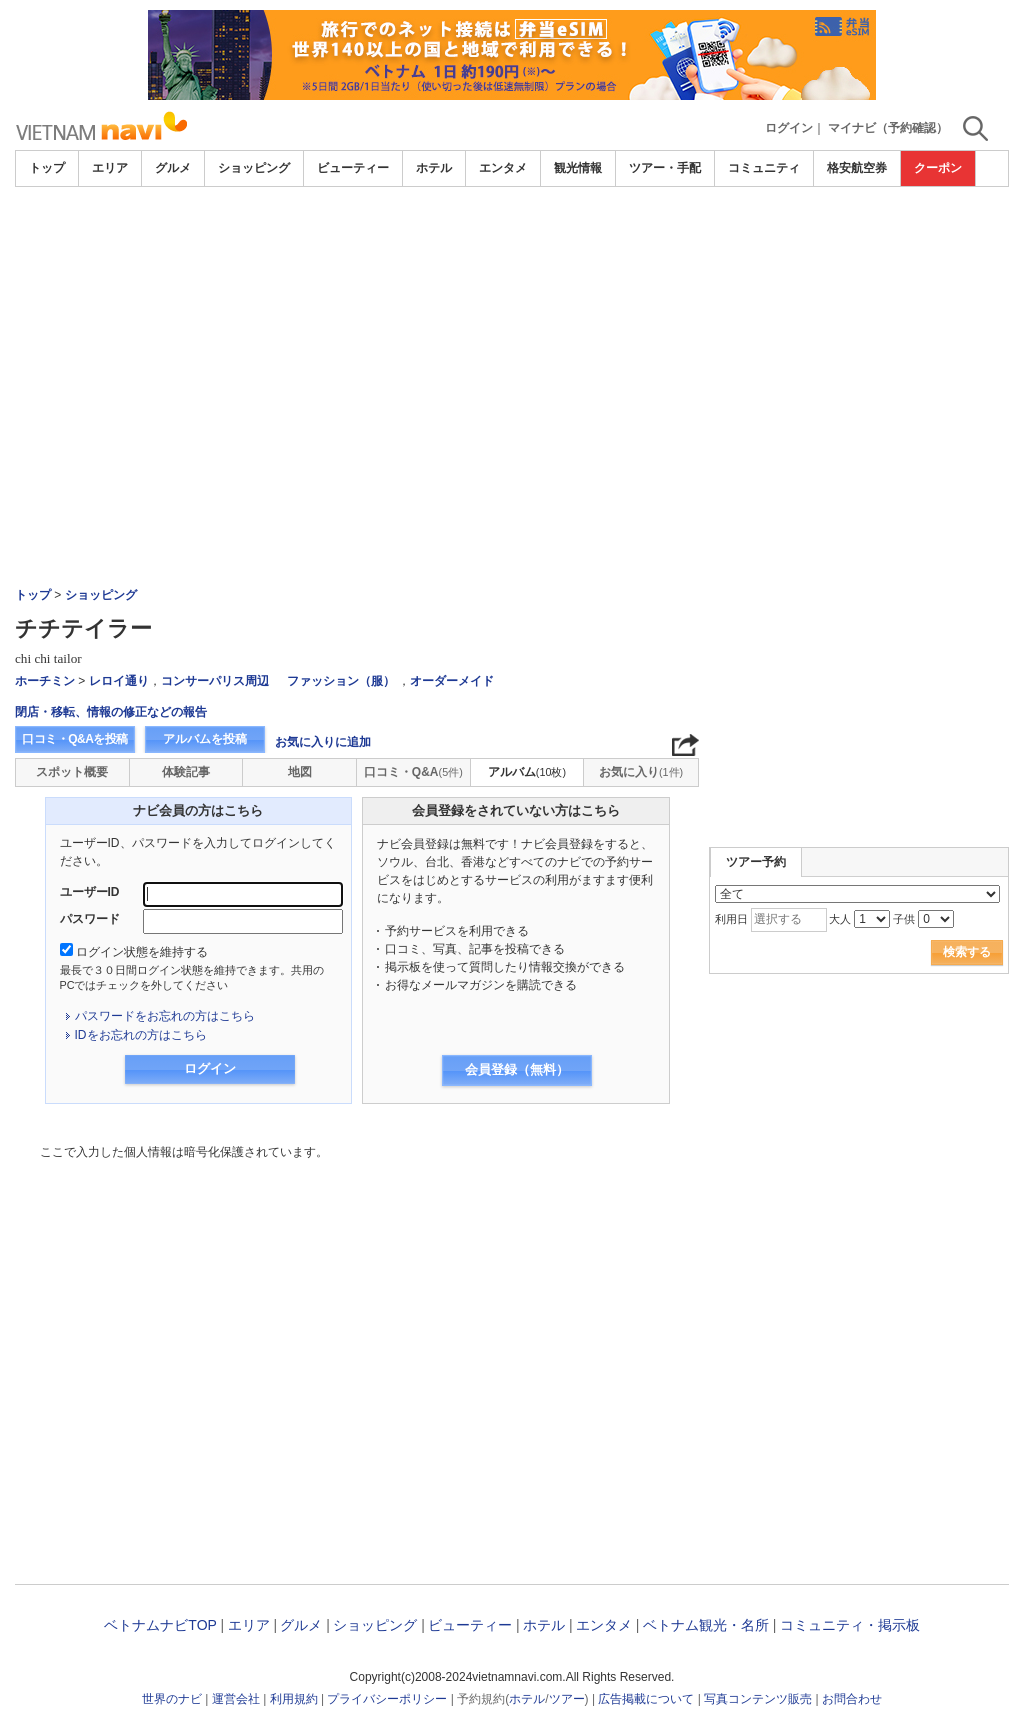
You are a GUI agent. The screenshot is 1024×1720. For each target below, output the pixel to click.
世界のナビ (172, 1699)
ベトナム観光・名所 (706, 1625)
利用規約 (294, 1699)
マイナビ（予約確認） (888, 128)
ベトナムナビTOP (160, 1625)
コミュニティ (764, 168)
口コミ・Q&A (413, 772)
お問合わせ (852, 1699)
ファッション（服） (341, 681)
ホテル (434, 168)
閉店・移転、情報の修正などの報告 (111, 712)
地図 (300, 772)
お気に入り (641, 772)
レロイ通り (119, 681)
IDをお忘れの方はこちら (141, 1035)
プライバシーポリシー (387, 1699)
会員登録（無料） (517, 1069)
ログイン (789, 128)
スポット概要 (72, 772)
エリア (110, 168)
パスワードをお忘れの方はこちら (165, 1016)
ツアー (567, 1699)
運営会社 (236, 1699)
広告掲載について (646, 1699)
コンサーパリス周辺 (215, 681)
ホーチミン (45, 681)
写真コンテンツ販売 (758, 1699)
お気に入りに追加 (323, 742)
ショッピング (254, 168)
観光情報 (578, 168)
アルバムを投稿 (205, 739)
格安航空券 (857, 168)
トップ (47, 168)
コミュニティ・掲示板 (850, 1625)
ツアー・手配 (665, 168)
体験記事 (186, 772)
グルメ (173, 168)
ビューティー (353, 168)
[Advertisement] (512, 337)
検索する (967, 952)
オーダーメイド (452, 681)
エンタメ (503, 168)
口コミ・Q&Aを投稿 (75, 739)
